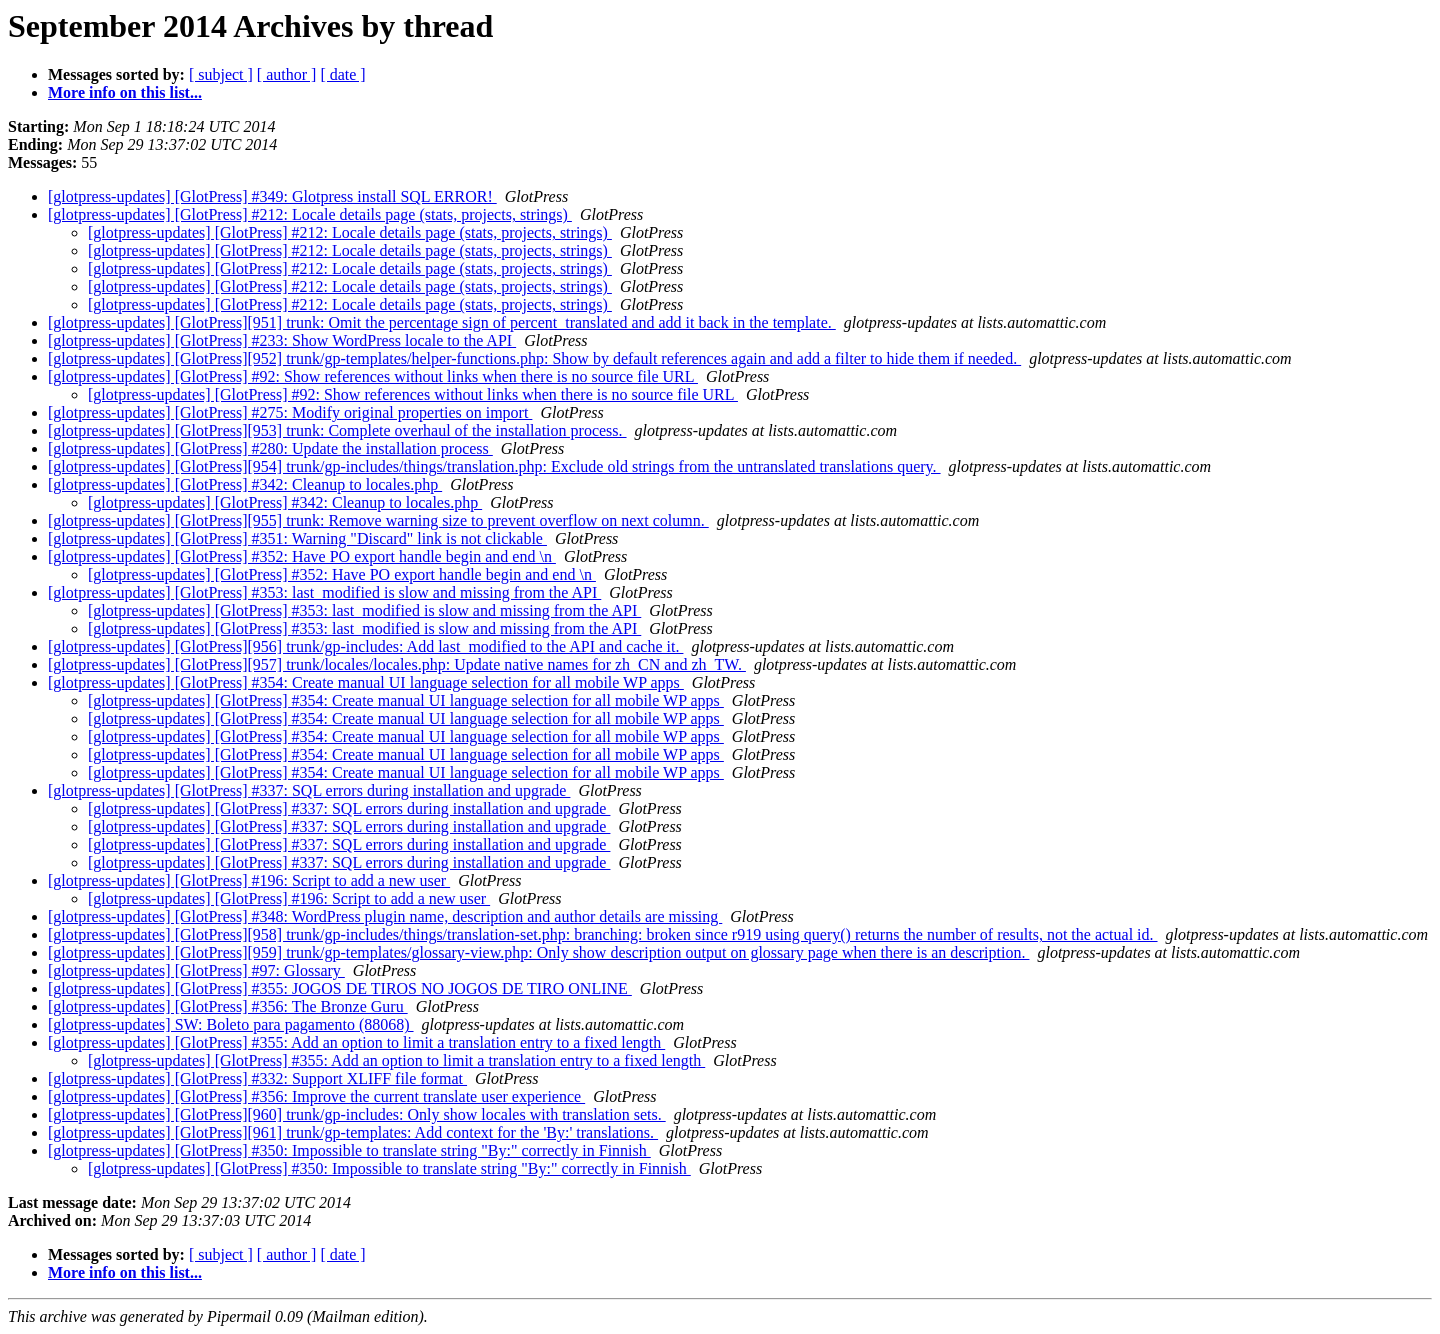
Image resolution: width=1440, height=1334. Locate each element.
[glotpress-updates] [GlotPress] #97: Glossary (196, 970)
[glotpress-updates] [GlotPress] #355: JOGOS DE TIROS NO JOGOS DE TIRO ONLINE (340, 988)
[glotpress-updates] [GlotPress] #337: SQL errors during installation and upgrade (309, 790)
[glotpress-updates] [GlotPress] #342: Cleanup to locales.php (245, 484)
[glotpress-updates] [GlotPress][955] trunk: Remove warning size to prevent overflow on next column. (378, 520)
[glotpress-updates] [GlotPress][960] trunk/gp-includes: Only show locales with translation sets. (357, 1114)
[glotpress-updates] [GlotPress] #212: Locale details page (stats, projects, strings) (310, 214)
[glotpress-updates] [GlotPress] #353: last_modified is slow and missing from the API (324, 592)
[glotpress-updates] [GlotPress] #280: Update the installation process (270, 448)
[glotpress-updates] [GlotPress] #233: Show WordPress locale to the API (282, 340)
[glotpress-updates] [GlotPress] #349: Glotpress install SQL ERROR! (272, 196)
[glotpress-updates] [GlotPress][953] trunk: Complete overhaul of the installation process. (337, 430)
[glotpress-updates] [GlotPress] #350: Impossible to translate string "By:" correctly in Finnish (349, 1150)
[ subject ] (221, 74)
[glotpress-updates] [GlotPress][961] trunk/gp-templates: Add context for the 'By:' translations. (353, 1132)
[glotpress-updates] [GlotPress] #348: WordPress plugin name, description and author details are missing (385, 916)
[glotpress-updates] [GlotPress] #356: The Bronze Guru (228, 1006)
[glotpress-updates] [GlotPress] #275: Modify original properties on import (290, 412)
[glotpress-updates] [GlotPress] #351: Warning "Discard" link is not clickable (297, 538)
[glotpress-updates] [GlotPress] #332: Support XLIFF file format (257, 1078)
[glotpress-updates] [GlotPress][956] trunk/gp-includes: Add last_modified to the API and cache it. (365, 646)
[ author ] (287, 74)
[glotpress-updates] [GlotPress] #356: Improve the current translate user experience (316, 1096)
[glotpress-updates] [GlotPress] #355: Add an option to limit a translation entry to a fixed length (356, 1042)
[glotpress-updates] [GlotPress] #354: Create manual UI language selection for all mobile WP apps (366, 682)
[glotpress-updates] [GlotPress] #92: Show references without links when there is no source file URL (373, 376)
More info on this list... (125, 92)
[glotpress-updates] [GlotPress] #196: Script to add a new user (249, 880)
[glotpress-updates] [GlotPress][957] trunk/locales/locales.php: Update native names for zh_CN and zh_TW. (397, 664)
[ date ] (342, 74)
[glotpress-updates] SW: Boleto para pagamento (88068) (231, 1024)
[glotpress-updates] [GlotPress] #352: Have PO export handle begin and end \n (302, 556)
